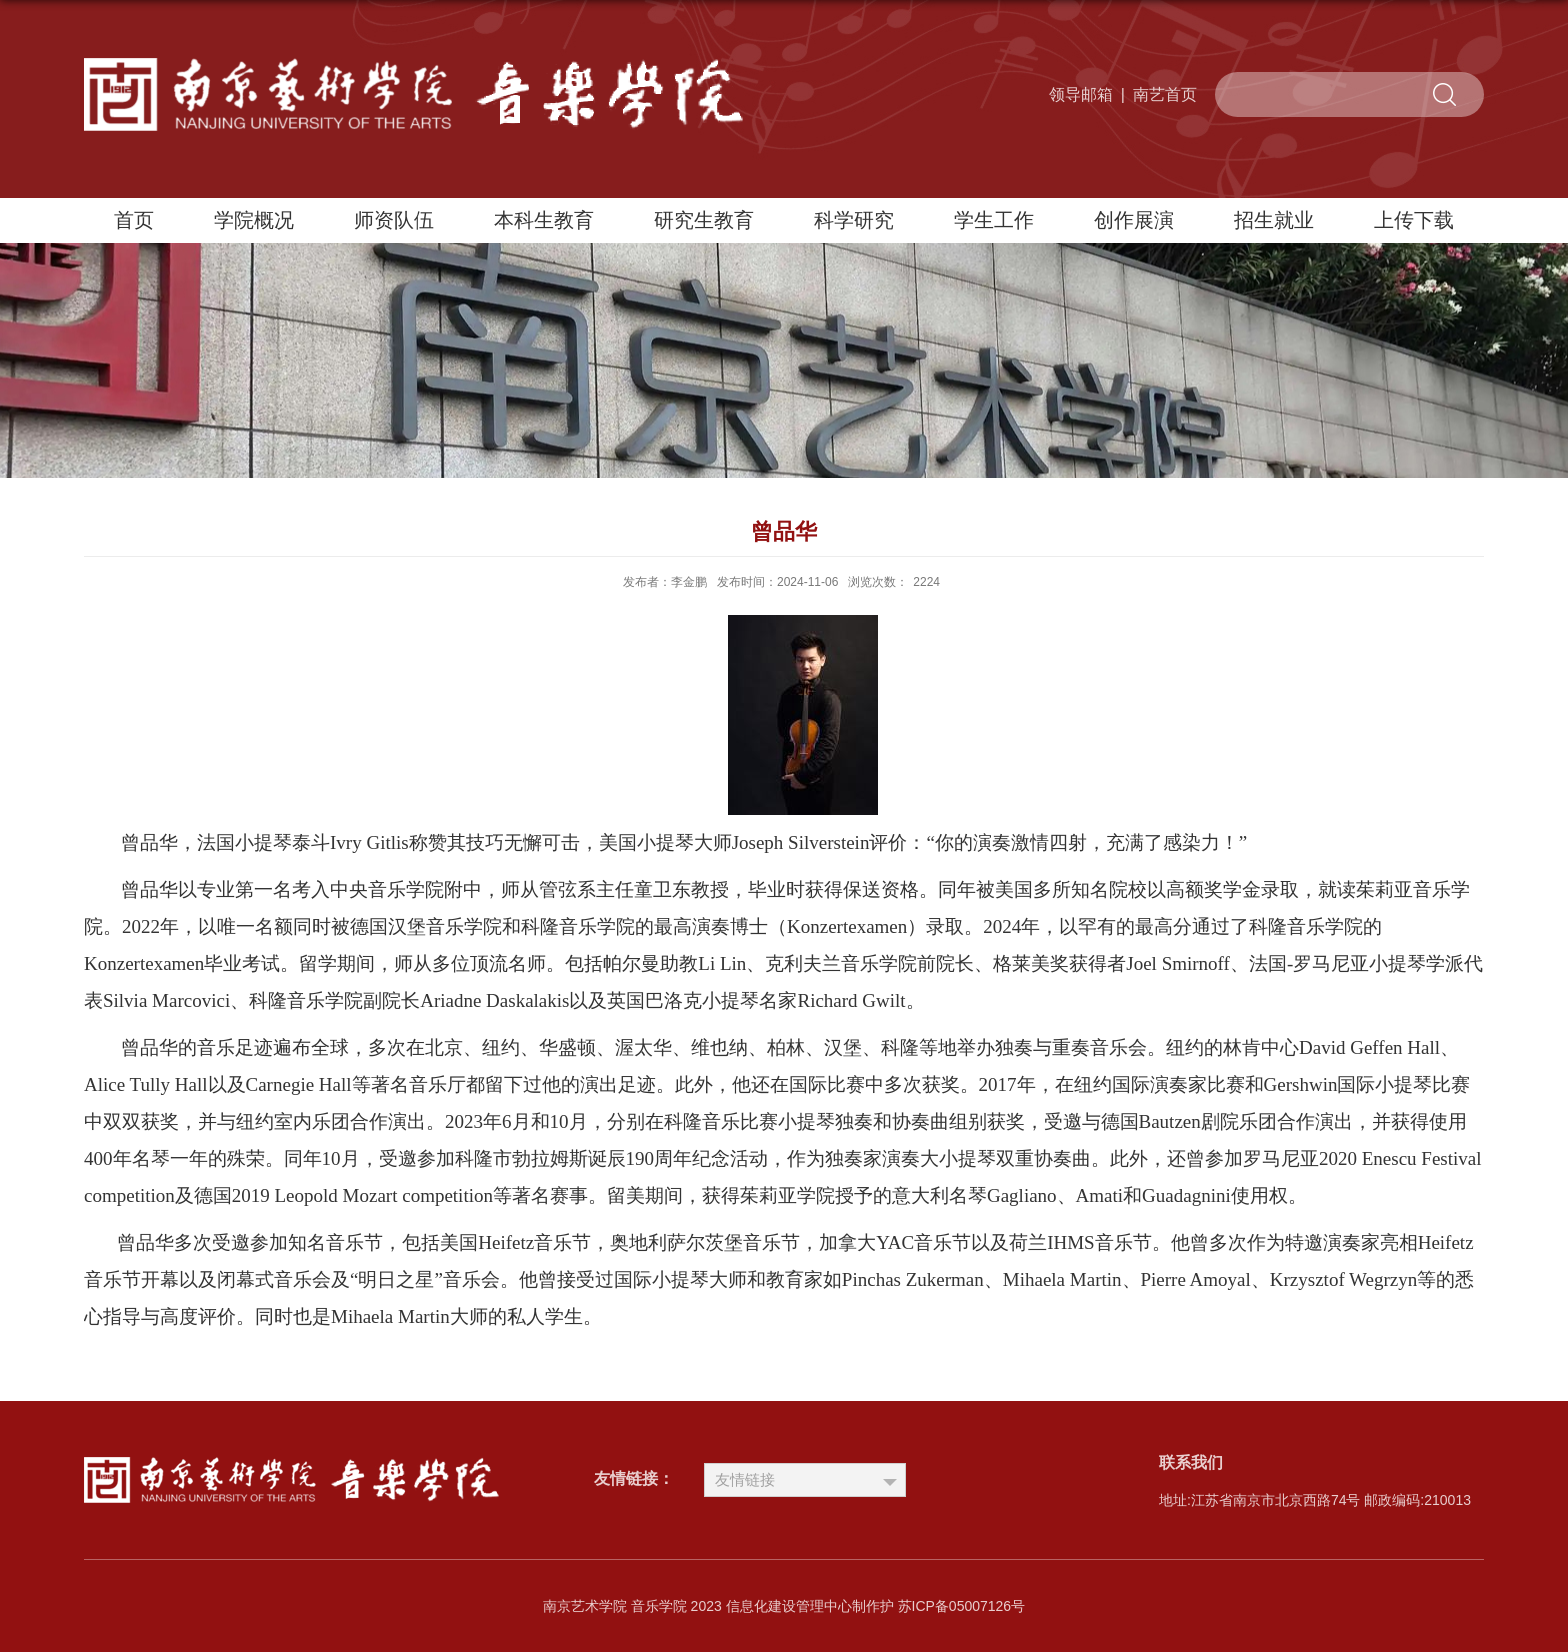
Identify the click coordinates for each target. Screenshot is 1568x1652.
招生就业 (1274, 220)
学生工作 (994, 220)
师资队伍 (394, 220)
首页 (134, 220)
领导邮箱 (1081, 94)
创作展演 (1134, 220)
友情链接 (745, 1479)
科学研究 (854, 220)
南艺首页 (1165, 94)
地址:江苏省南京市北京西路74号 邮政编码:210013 (1315, 1500)
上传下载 (1414, 220)
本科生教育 (544, 220)
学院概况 (254, 220)
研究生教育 (704, 220)
